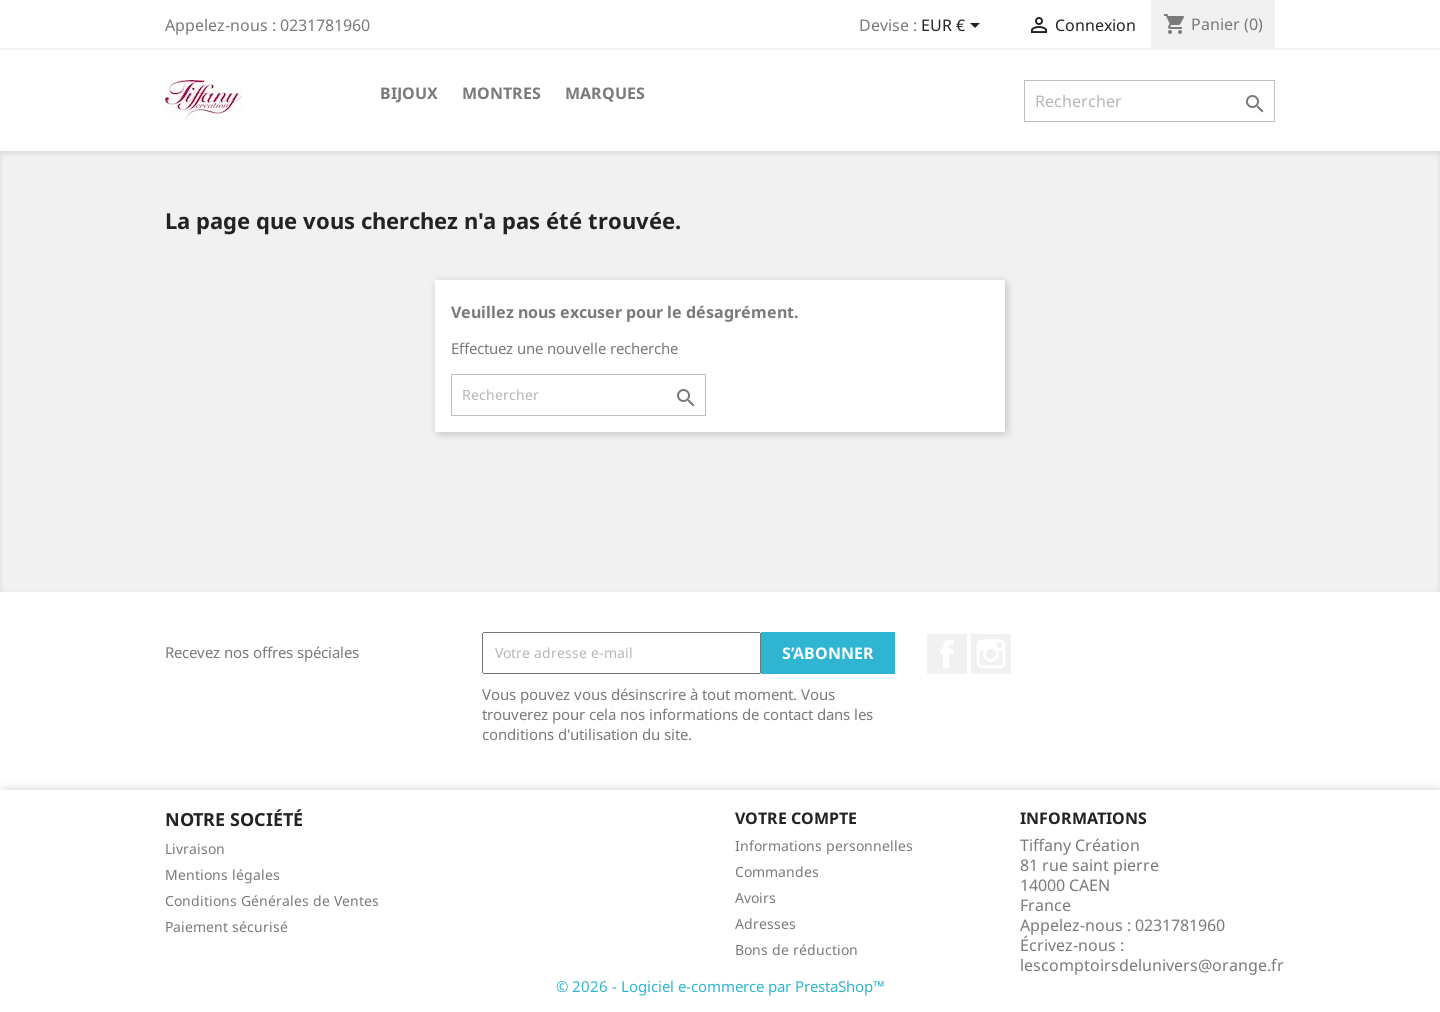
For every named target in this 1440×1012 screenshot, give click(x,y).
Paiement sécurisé (226, 926)
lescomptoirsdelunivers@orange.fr (1152, 965)
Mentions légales (222, 874)
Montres (501, 93)
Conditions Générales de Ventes (272, 900)
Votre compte (796, 818)
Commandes (777, 871)
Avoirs (755, 897)
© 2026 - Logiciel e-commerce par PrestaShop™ (720, 986)
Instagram (991, 654)
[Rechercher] (1149, 101)
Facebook (947, 654)
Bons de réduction (796, 949)
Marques (605, 93)
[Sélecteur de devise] (954, 27)
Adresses (765, 923)
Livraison (195, 848)
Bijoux (409, 93)
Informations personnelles (824, 845)
